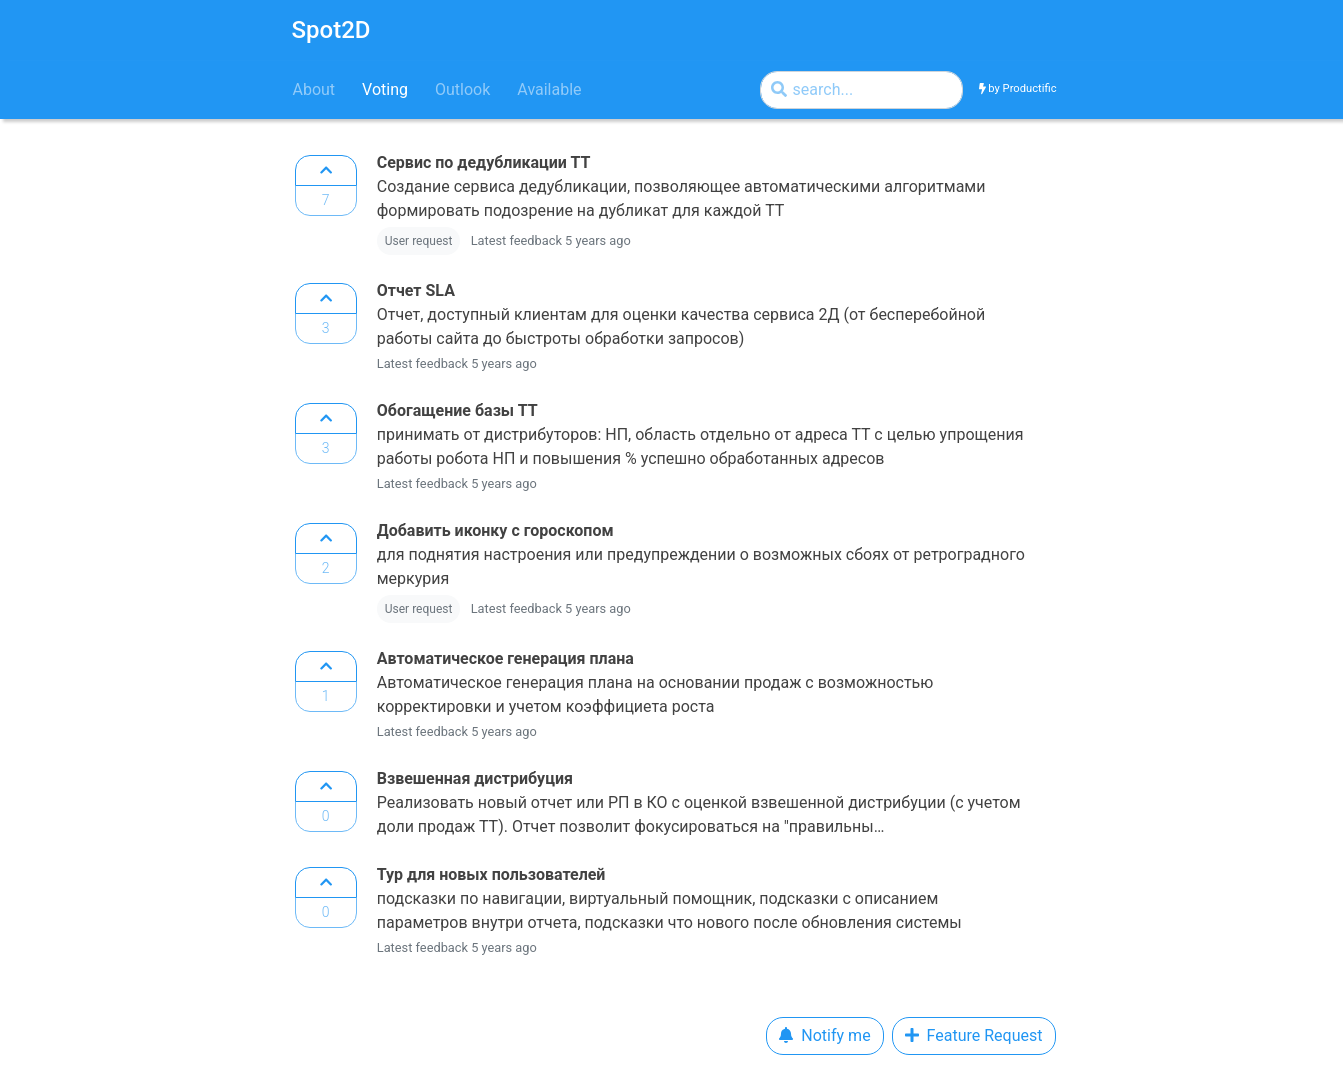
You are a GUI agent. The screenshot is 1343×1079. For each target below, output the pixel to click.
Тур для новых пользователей (491, 874)
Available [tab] (549, 89)
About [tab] (314, 89)
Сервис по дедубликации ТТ (484, 162)
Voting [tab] (385, 89)
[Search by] (861, 90)
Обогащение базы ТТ (457, 410)
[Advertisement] (105, 450)
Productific (1030, 88)
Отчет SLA (416, 290)
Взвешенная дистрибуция (475, 778)
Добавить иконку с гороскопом (495, 530)
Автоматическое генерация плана (505, 658)
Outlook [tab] (462, 89)
